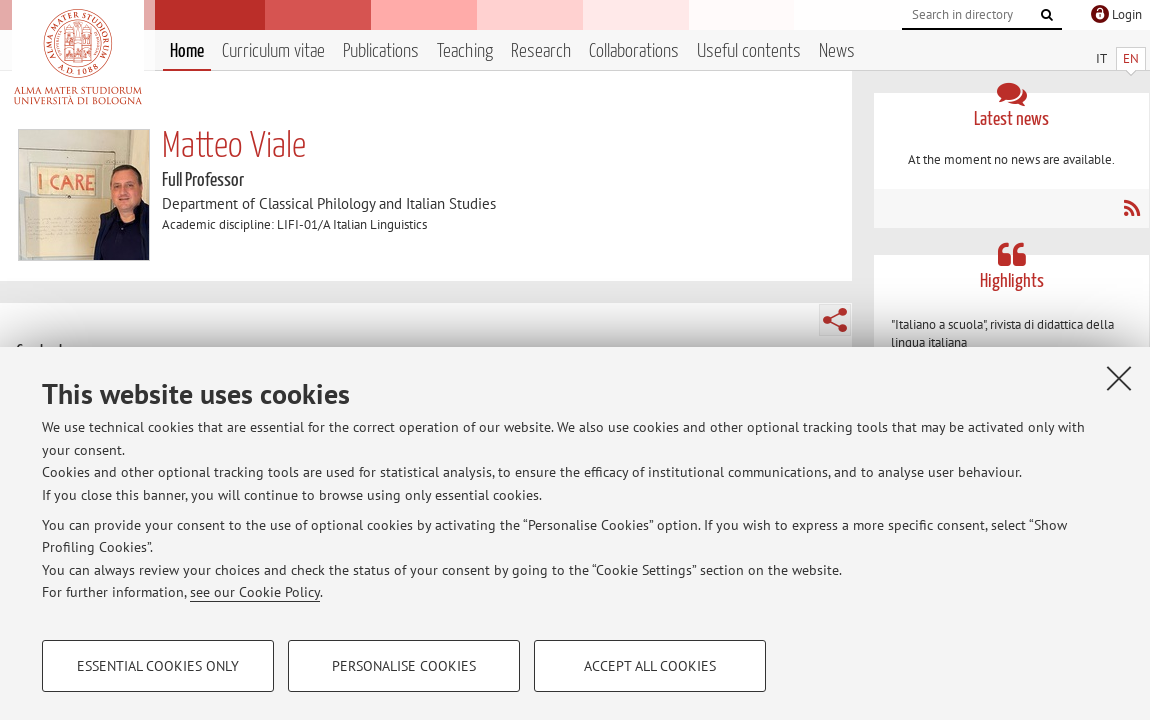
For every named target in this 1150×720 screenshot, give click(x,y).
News (837, 51)
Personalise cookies (404, 666)
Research (541, 51)
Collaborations (634, 51)
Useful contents (749, 51)
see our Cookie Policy (255, 592)
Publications (381, 51)
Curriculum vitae (273, 51)
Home (187, 51)
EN (1131, 58)
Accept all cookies (650, 666)
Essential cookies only (158, 666)
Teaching (465, 51)
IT (1101, 58)
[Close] (1119, 378)
